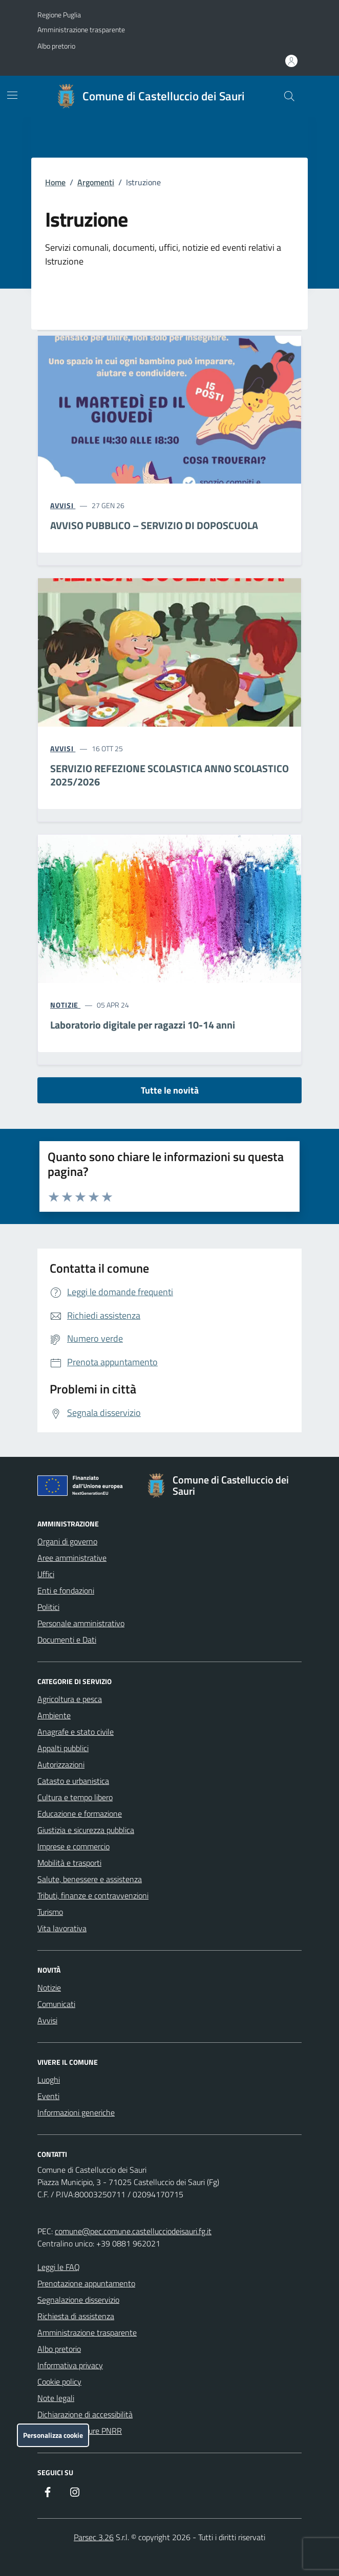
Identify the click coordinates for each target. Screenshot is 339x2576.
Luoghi (48, 2079)
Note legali (55, 2398)
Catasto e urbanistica (73, 1781)
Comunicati (56, 2004)
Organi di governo (67, 1541)
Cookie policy (59, 2381)
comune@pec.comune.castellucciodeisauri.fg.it (133, 2231)
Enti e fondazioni (65, 1590)
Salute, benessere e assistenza (89, 1879)
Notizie (49, 1987)
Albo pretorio (56, 45)
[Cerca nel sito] (289, 96)
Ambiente (54, 1715)
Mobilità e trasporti (69, 1863)
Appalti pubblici (63, 1748)
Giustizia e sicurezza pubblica (85, 1830)
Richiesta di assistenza (75, 2316)
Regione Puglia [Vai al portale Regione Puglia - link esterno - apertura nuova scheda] (59, 14)
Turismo (50, 1912)
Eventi (48, 2096)
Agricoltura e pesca (69, 1699)
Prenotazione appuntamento (86, 2283)
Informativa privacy (70, 2365)
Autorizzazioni (60, 1764)
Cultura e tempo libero (75, 1797)
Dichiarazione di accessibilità (85, 2414)
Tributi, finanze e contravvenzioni (93, 1895)
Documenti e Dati (66, 1639)
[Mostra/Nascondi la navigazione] (12, 95)
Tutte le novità (170, 1090)
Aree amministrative (72, 1558)
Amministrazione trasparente (81, 29)
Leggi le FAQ (58, 2267)
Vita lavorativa (62, 1928)
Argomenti (95, 182)
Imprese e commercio (73, 1846)
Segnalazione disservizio (78, 2300)
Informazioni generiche (76, 2112)
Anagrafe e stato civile (75, 1732)
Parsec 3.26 (94, 2537)
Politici (48, 1607)
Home (55, 182)
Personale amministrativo (80, 1623)
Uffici (45, 1574)
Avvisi (47, 2020)
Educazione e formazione (79, 1813)
